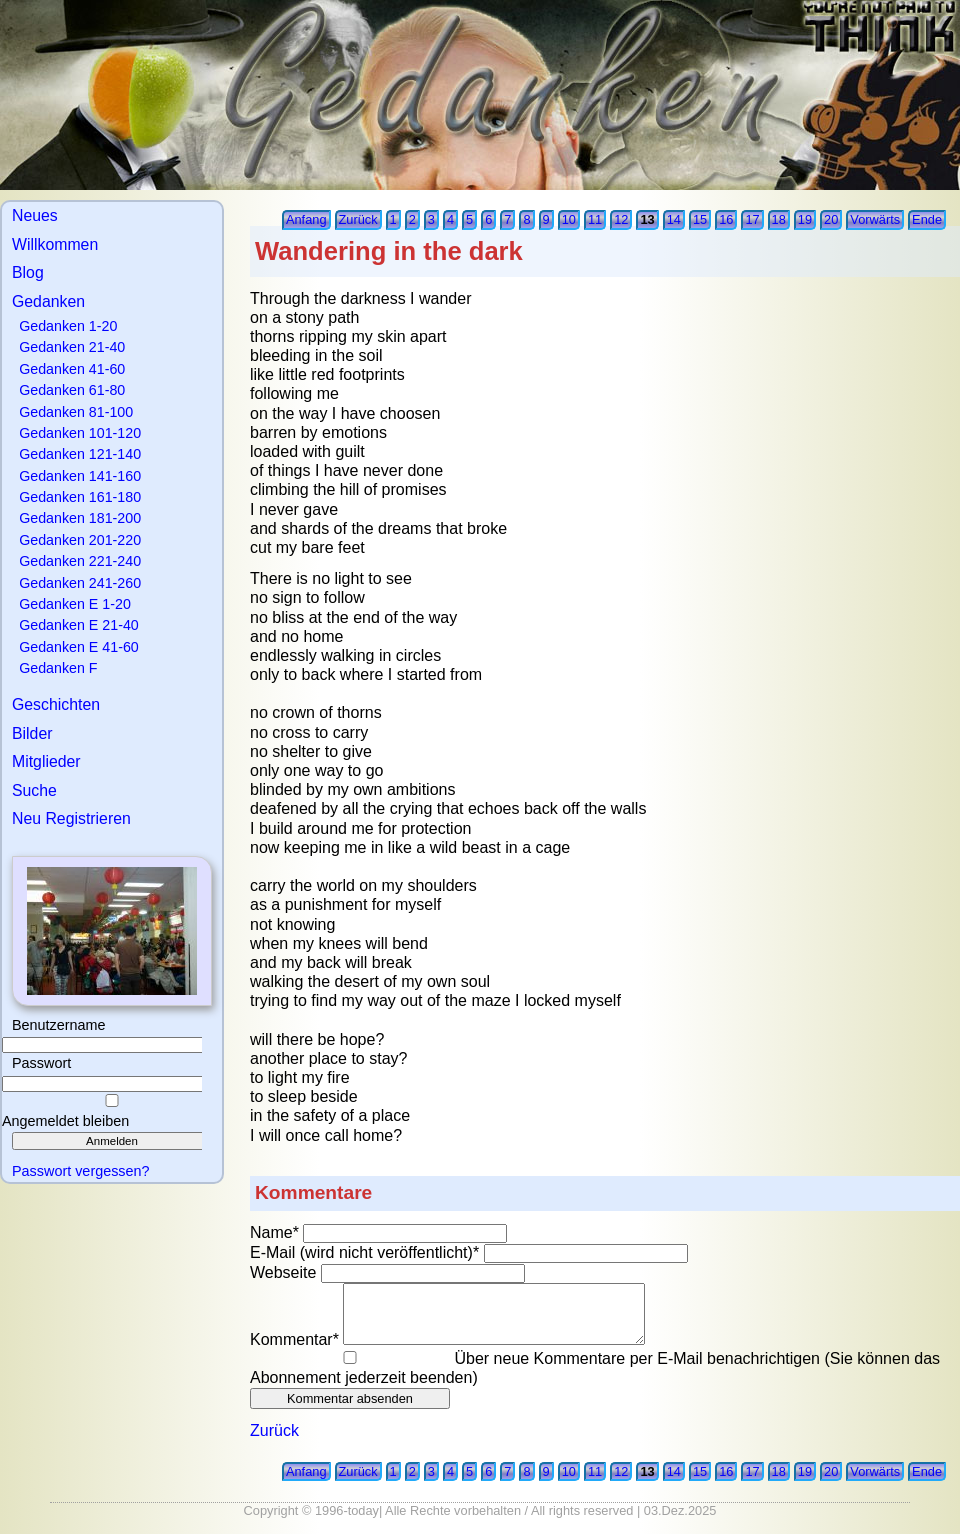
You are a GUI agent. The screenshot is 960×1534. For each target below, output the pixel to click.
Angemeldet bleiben (65, 1121)
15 (700, 219)
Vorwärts (875, 219)
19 (805, 219)
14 (674, 219)
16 (726, 219)
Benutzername (59, 1025)
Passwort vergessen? (81, 1171)
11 (595, 219)
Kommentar (296, 1339)
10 (569, 219)
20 (831, 219)
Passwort (41, 1063)
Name (276, 1232)
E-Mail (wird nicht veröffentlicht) (367, 1252)
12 (621, 219)
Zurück (358, 219)
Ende (927, 219)
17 (752, 219)
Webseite (285, 1272)
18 (779, 219)
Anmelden (112, 1141)
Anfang (306, 219)
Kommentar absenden (350, 1398)
